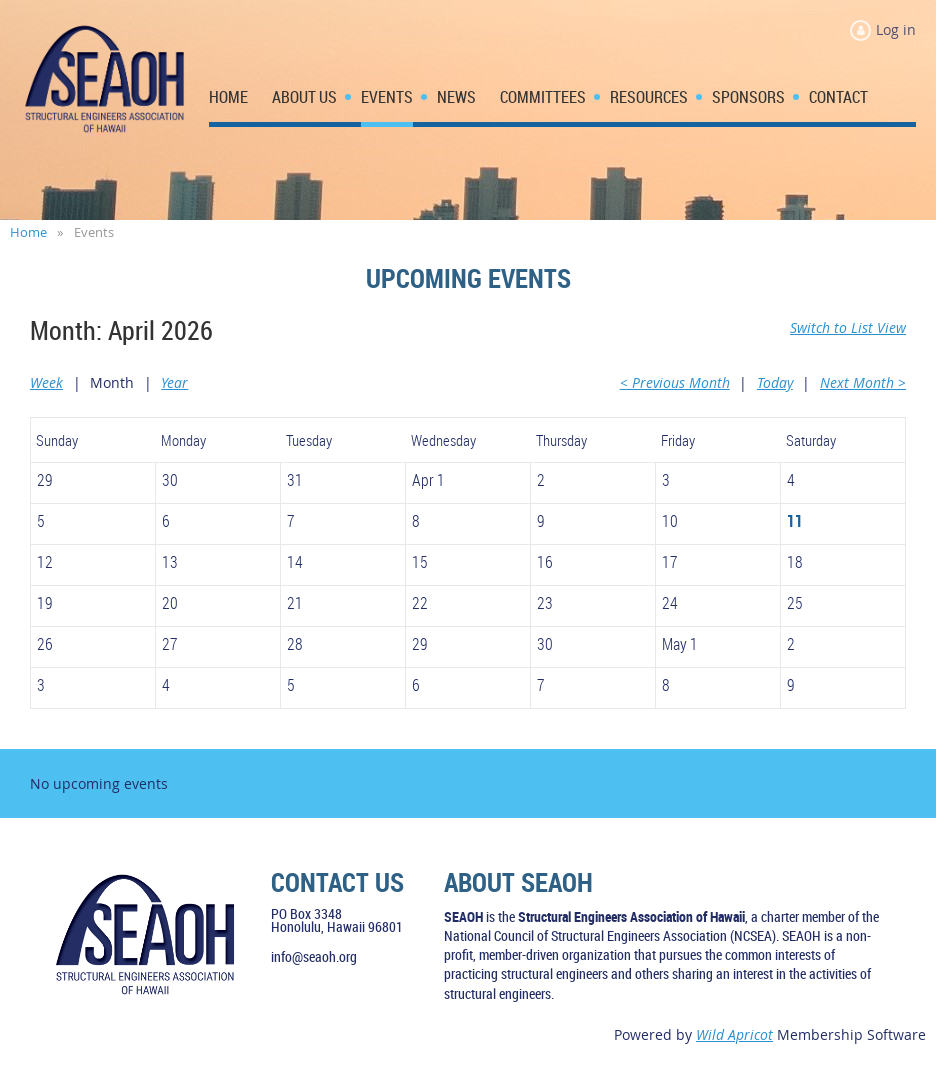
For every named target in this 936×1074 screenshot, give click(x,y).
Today (775, 382)
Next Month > (863, 382)
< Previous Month (675, 382)
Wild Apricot (734, 1034)
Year (174, 382)
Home (28, 232)
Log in (896, 29)
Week (46, 382)
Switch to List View (848, 327)
